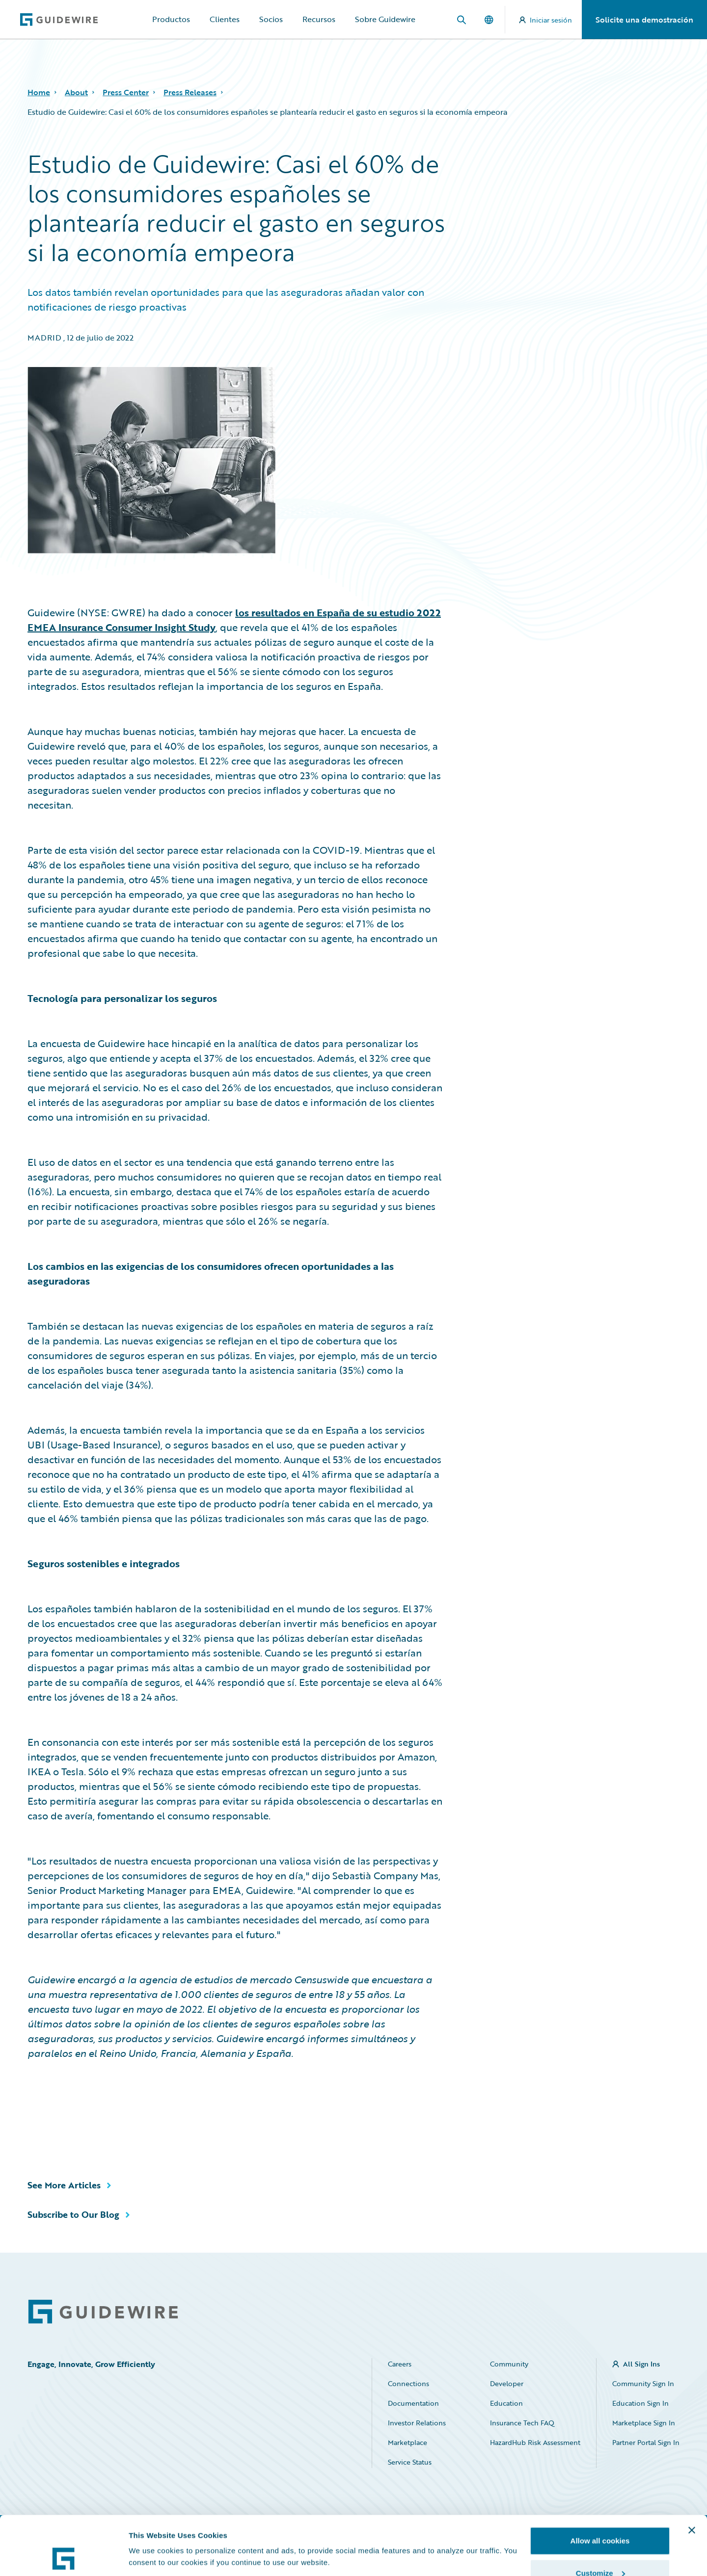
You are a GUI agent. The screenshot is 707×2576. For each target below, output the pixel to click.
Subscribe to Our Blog (73, 2214)
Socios (271, 19)
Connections (408, 2383)
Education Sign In (640, 2403)
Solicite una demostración (644, 20)
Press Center (126, 92)
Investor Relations (417, 2423)
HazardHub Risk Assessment (535, 2442)
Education (506, 2403)
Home (38, 92)
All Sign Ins (641, 2364)
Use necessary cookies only (600, 2550)
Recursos (318, 19)
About (76, 92)
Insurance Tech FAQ (522, 2423)
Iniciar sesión (545, 20)
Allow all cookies (600, 2485)
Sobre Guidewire (385, 19)
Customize (600, 2518)
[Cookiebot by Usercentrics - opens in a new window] (64, 2557)
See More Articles (64, 2185)
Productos (171, 19)
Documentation (413, 2403)
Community (509, 2364)
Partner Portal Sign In (646, 2442)
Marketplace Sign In (643, 2423)
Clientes (225, 19)
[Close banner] (691, 2474)
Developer (506, 2383)
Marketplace (407, 2442)
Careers (399, 2364)
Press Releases (190, 92)
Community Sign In (643, 2383)
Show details (151, 2534)
